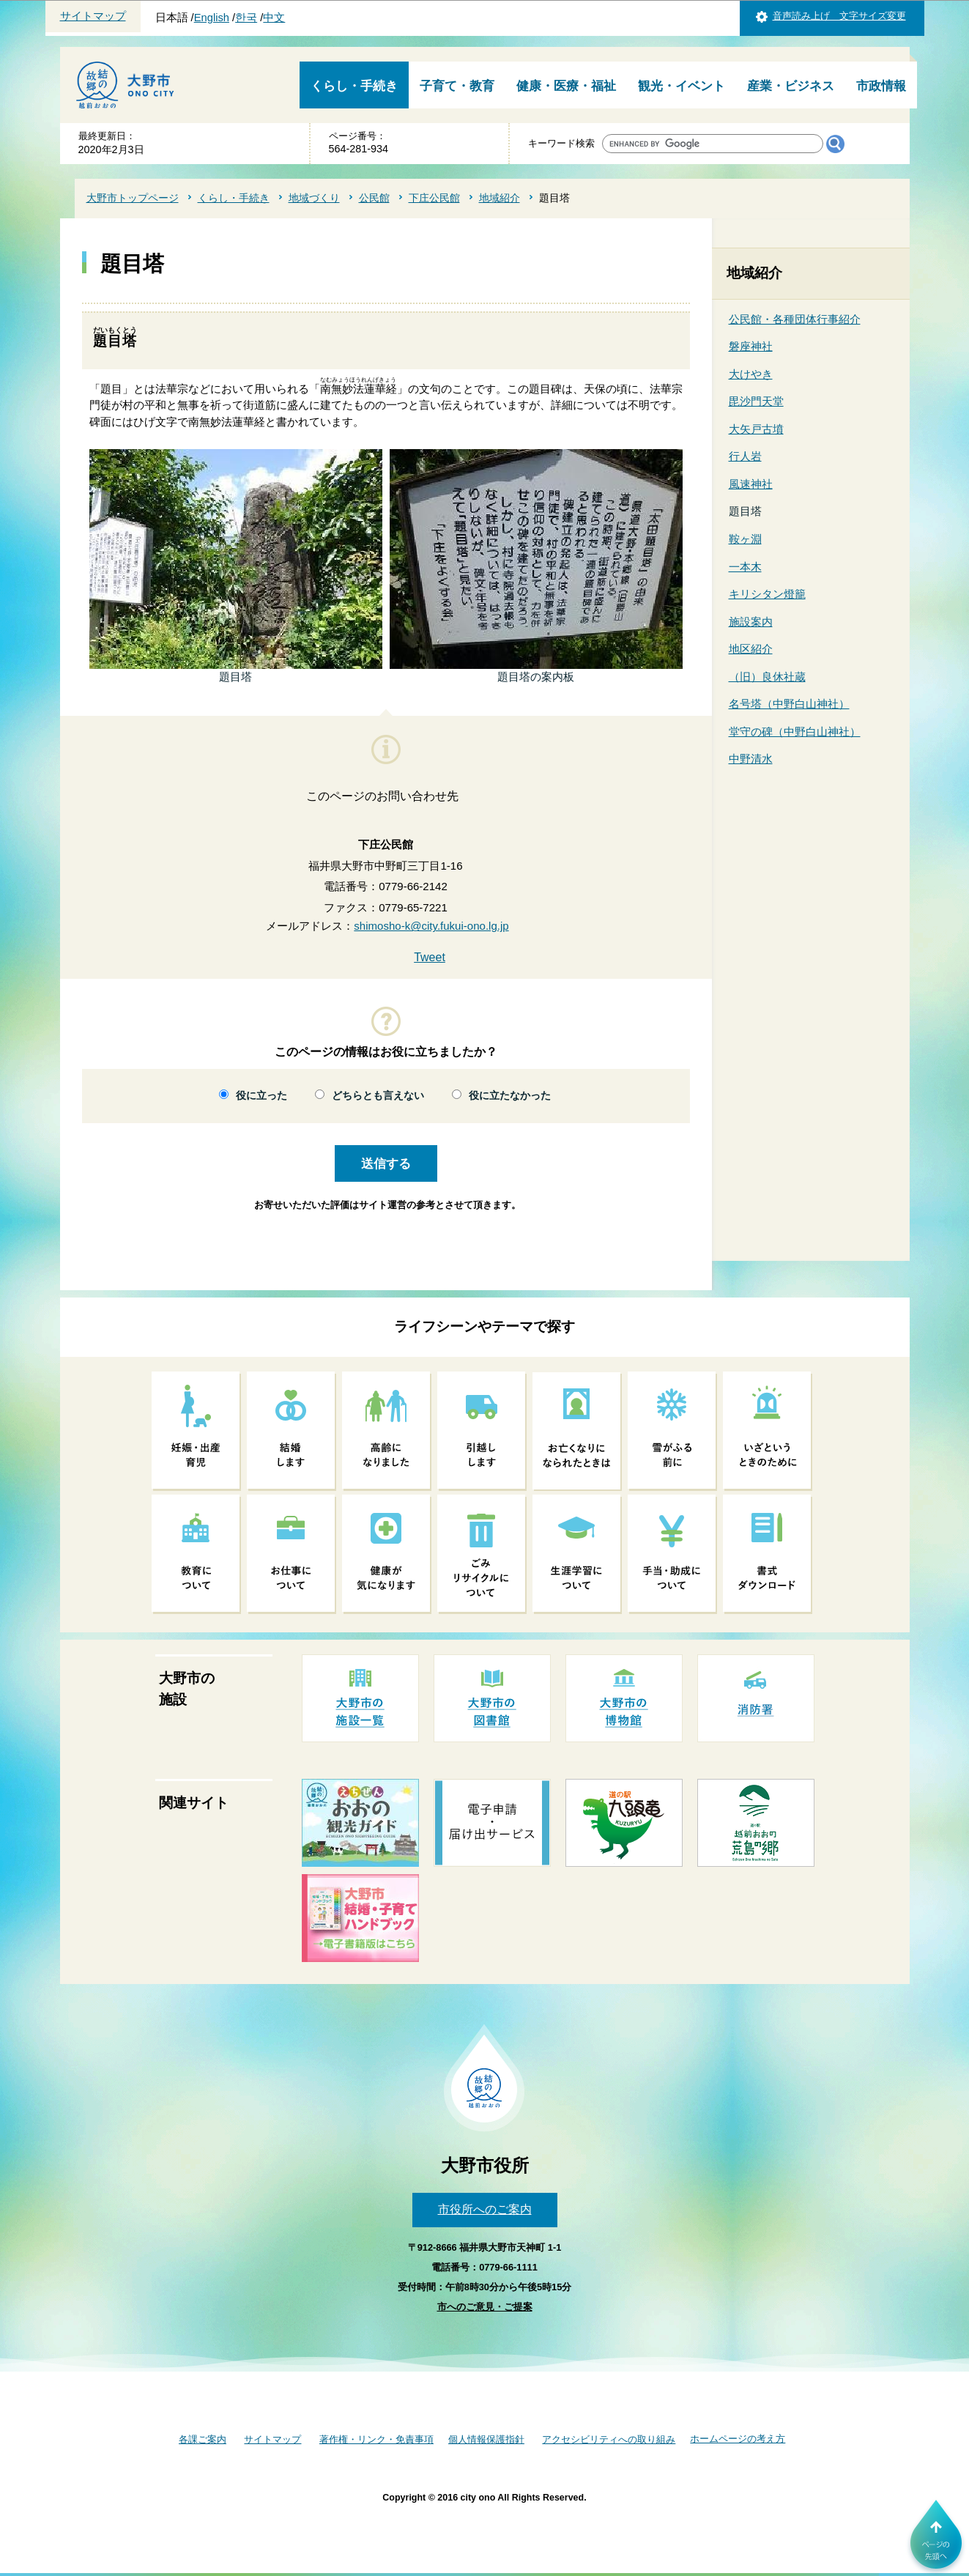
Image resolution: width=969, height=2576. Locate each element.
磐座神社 (751, 346)
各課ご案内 (202, 2439)
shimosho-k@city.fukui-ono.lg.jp (431, 925)
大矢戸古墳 (756, 429)
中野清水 (751, 758)
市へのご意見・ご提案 (484, 2306)
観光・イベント (681, 86)
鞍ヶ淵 (745, 539)
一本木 (745, 566)
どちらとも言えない (378, 1095)
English (211, 17)
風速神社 (751, 484)
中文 (274, 17)
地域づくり (314, 198)
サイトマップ (93, 16)
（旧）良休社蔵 (767, 676)
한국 (246, 17)
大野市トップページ (132, 198)
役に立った (261, 1095)
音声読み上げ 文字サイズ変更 (839, 15)
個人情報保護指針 (486, 2439)
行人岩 (745, 456)
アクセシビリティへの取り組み (608, 2439)
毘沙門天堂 (756, 401)
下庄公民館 (434, 198)
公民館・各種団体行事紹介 (795, 319)
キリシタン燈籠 (767, 594)
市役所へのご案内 (485, 2209)
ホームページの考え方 (737, 2438)
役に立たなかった (510, 1095)
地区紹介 (751, 649)
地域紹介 (499, 198)
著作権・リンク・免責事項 (376, 2439)
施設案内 (751, 621)
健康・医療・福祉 (566, 86)
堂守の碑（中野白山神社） (795, 731)
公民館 (374, 198)
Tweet (429, 957)
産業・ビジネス (790, 86)
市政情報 (881, 86)
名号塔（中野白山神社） (789, 703)
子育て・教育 (457, 86)
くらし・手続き (354, 86)
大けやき (751, 374)
